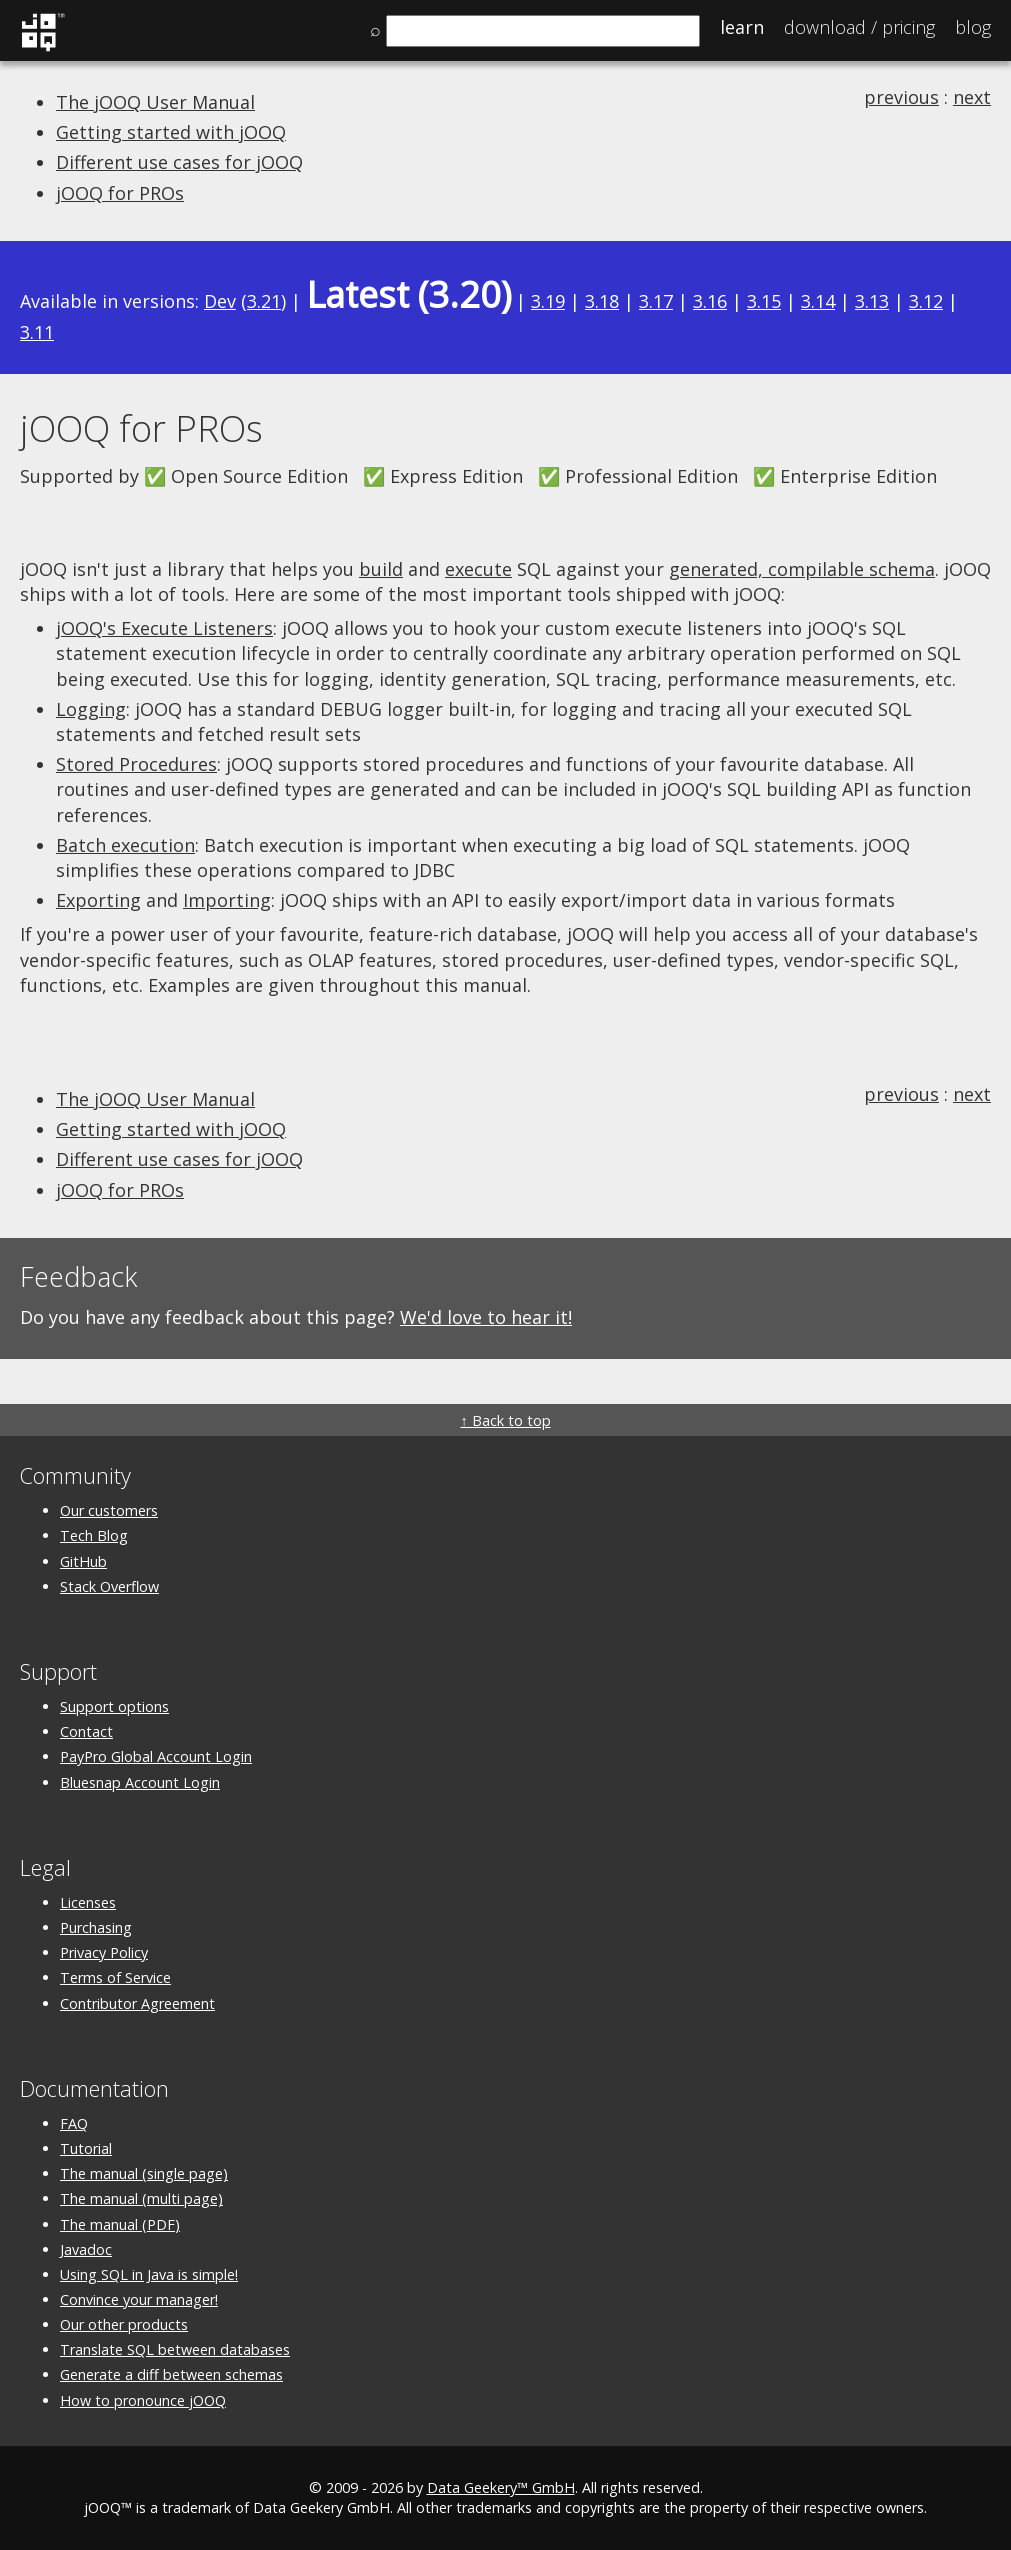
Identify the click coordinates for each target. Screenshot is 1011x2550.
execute (478, 569)
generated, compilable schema (802, 569)
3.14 (818, 301)
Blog (973, 27)
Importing (227, 900)
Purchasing (96, 1927)
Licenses (88, 1902)
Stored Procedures (136, 764)
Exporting (98, 900)
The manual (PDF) (120, 2224)
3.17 (656, 301)
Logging (91, 709)
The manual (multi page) (141, 2198)
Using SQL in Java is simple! (149, 2274)
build (381, 569)
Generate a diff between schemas (171, 2374)
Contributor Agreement (137, 2003)
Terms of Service (115, 1977)
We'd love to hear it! (486, 1317)
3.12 (926, 301)
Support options (114, 1706)
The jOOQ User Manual (155, 102)
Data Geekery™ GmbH (501, 2487)
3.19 (548, 301)
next (972, 97)
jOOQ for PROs (120, 193)
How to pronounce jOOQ (143, 2400)
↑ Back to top (505, 1420)
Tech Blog (94, 1535)
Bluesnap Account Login (140, 1782)
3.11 (37, 332)
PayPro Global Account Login (156, 1756)
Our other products (124, 2324)
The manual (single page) (144, 2173)
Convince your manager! (139, 2299)
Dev (220, 301)
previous (901, 97)
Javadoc (86, 2249)
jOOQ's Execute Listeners (164, 628)
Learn (742, 27)
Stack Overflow (109, 1586)
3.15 (764, 301)
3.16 (710, 301)
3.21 (264, 301)
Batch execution (125, 845)
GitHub (83, 1561)
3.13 (872, 301)
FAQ (74, 2123)
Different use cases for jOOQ (179, 162)
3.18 (602, 301)
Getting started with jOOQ (171, 132)
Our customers (109, 1510)
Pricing (859, 27)
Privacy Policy (104, 1952)
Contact (86, 1731)
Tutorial (86, 2148)
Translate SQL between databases (175, 2349)
